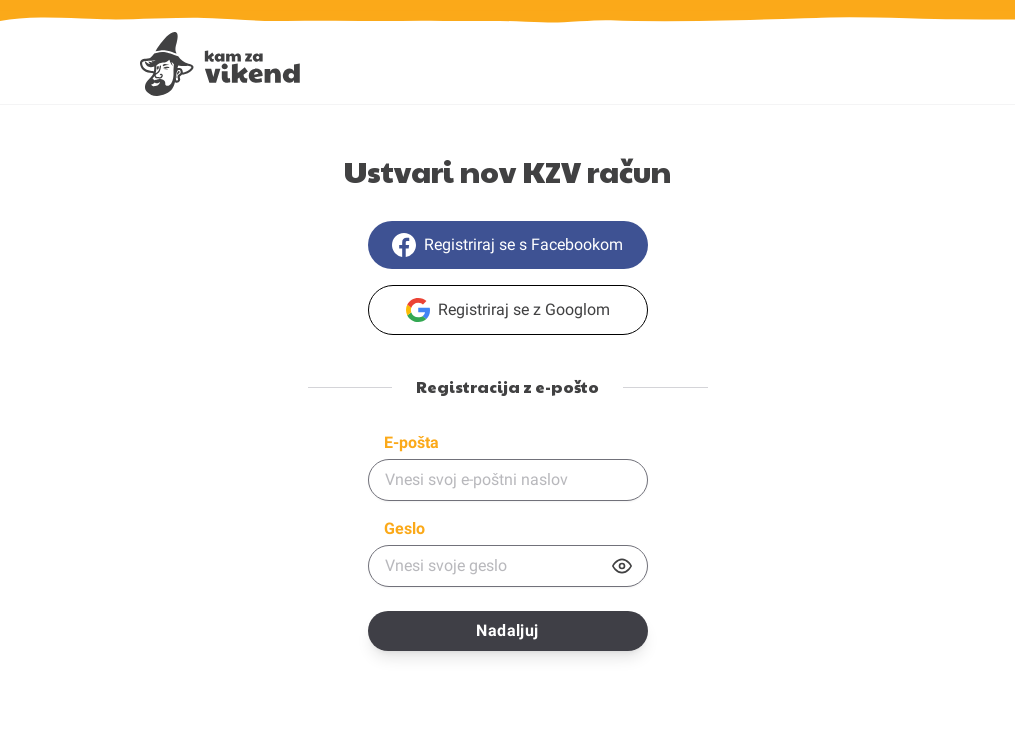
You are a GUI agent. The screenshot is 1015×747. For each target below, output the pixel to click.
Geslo (404, 528)
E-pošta (411, 442)
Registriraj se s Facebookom (507, 245)
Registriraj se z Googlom (508, 310)
